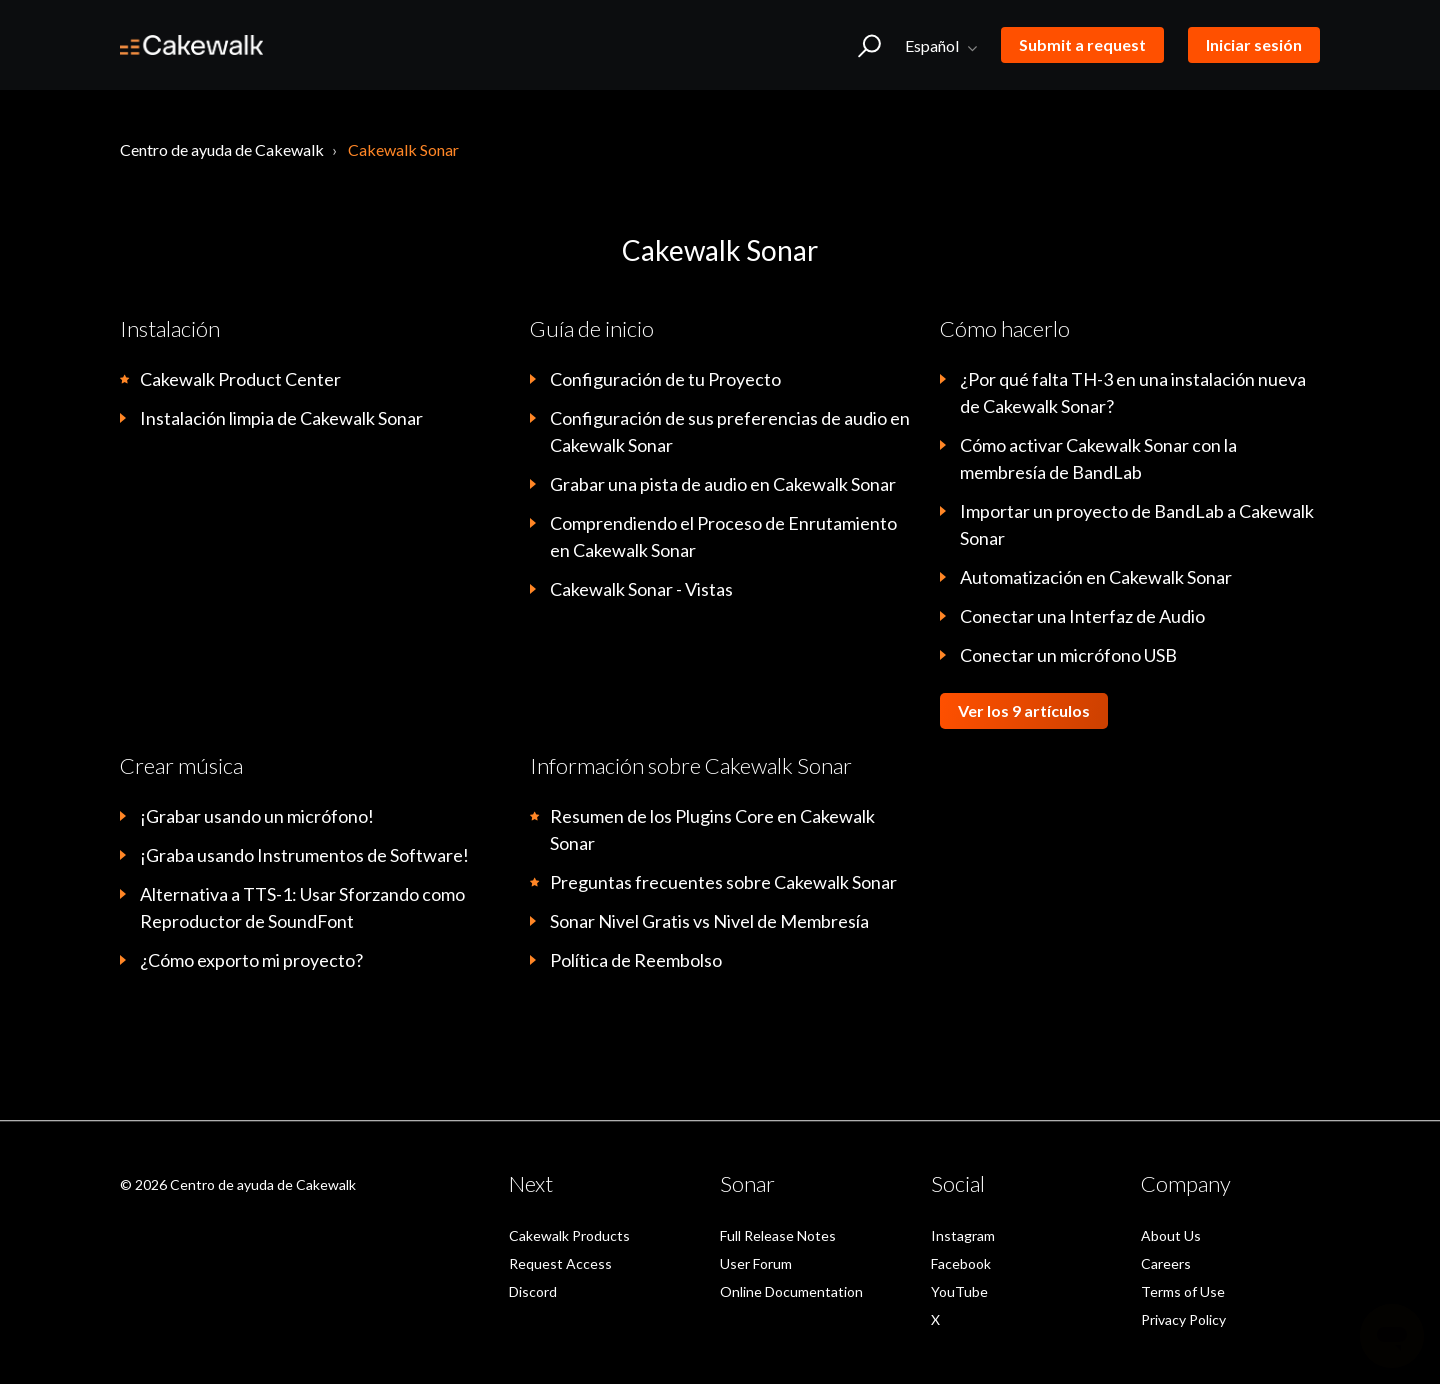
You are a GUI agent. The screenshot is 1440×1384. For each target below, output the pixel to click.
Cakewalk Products (569, 1235)
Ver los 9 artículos (1024, 710)
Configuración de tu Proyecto (665, 379)
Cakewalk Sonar (403, 149)
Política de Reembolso (636, 960)
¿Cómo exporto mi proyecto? (251, 960)
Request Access (560, 1263)
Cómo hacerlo (1005, 328)
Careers (1166, 1263)
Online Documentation (791, 1291)
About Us (1171, 1235)
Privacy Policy (1183, 1319)
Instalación (170, 328)
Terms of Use (1183, 1291)
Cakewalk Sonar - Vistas (641, 589)
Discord (533, 1291)
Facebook (961, 1263)
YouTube (959, 1291)
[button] (869, 45)
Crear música (181, 765)
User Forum (756, 1263)
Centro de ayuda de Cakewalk (222, 149)
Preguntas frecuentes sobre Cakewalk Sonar (723, 882)
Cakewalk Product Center (240, 379)
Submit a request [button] (1082, 44)
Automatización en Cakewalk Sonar (1096, 577)
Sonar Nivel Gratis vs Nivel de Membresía (709, 921)
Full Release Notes (778, 1235)
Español (933, 45)
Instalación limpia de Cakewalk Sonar (281, 418)
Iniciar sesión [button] (1254, 44)
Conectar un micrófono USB (1068, 655)
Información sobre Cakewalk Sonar (691, 765)
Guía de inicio (592, 328)
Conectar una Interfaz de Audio (1082, 616)
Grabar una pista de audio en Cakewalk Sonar (723, 484)
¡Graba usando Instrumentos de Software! (304, 855)
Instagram (963, 1235)
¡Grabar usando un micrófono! (257, 816)
